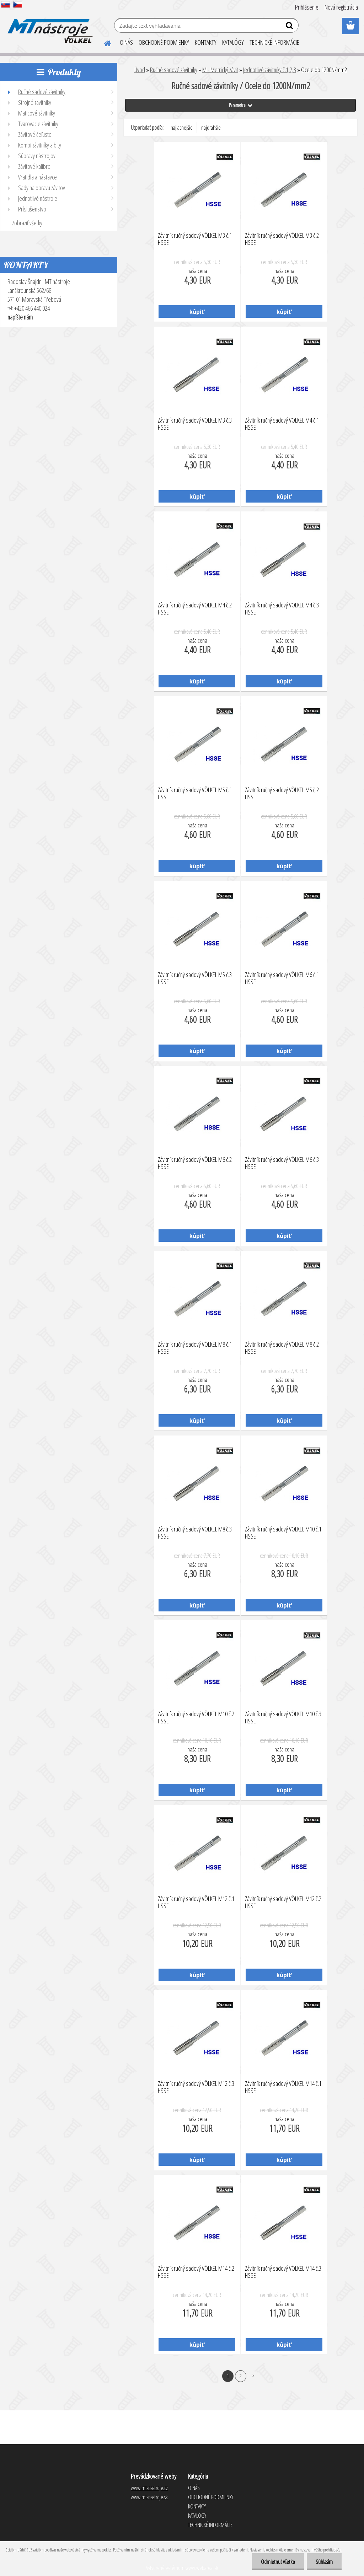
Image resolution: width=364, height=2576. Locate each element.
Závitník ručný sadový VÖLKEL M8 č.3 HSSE (195, 1532)
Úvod (139, 69)
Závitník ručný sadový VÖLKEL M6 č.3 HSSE (282, 1163)
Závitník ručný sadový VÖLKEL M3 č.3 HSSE (195, 424)
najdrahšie (211, 128)
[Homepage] (103, 42)
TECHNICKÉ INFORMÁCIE (274, 42)
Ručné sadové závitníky (173, 69)
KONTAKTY (205, 42)
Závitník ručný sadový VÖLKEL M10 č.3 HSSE (283, 1717)
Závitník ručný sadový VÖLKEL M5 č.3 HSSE (195, 978)
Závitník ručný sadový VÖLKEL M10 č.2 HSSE (196, 1717)
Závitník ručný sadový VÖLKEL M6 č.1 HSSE (282, 978)
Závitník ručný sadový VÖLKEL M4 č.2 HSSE (195, 608)
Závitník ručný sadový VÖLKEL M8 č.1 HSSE (195, 1348)
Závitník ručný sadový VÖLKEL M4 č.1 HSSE (282, 424)
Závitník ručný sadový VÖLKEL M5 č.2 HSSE (282, 793)
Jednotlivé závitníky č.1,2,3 (269, 69)
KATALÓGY (233, 42)
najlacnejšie (182, 128)
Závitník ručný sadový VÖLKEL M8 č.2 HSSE (282, 1348)
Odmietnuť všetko (278, 2562)
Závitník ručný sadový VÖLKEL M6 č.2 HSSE (195, 1163)
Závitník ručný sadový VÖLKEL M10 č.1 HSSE (283, 1532)
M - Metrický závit (220, 69)
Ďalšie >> (253, 2375)
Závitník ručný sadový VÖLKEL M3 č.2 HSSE (282, 239)
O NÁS (126, 42)
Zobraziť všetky (27, 223)
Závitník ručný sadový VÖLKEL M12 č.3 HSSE (196, 2087)
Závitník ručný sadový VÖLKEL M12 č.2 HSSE (283, 1902)
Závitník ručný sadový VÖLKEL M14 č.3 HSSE (283, 2272)
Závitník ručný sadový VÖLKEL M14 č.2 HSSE (196, 2272)
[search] (290, 27)
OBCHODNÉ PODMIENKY (164, 42)
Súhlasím (324, 2562)
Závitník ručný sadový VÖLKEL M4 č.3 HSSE (282, 608)
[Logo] (49, 26)
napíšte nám (20, 317)
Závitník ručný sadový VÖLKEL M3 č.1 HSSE (195, 239)
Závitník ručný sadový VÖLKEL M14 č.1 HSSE (283, 2087)
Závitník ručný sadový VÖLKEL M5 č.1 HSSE (195, 793)
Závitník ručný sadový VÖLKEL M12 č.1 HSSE (196, 1902)
